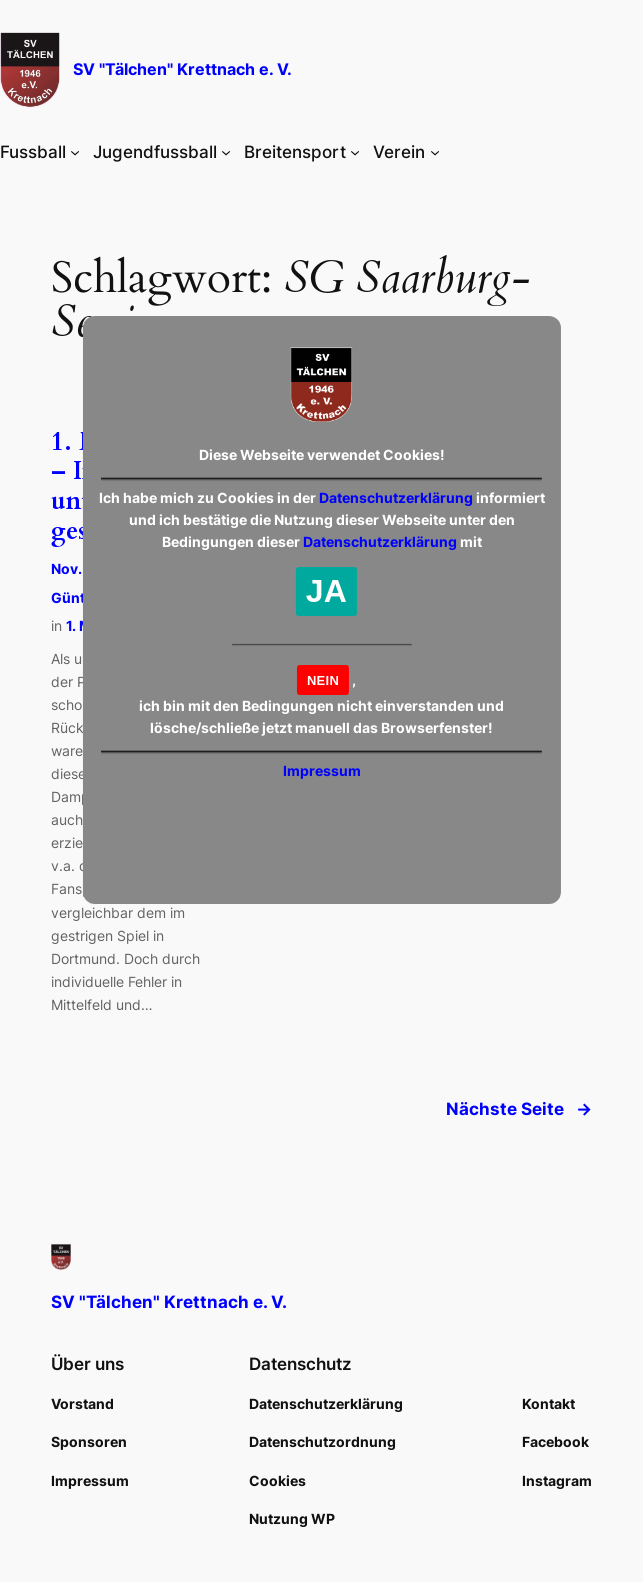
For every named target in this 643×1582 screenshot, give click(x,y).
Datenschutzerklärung (396, 497)
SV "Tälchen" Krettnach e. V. (182, 69)
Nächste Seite (519, 1109)
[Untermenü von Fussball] (75, 152)
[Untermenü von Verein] (435, 152)
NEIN (323, 680)
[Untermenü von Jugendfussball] (226, 152)
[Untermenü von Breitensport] (355, 152)
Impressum (322, 770)
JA (326, 591)
